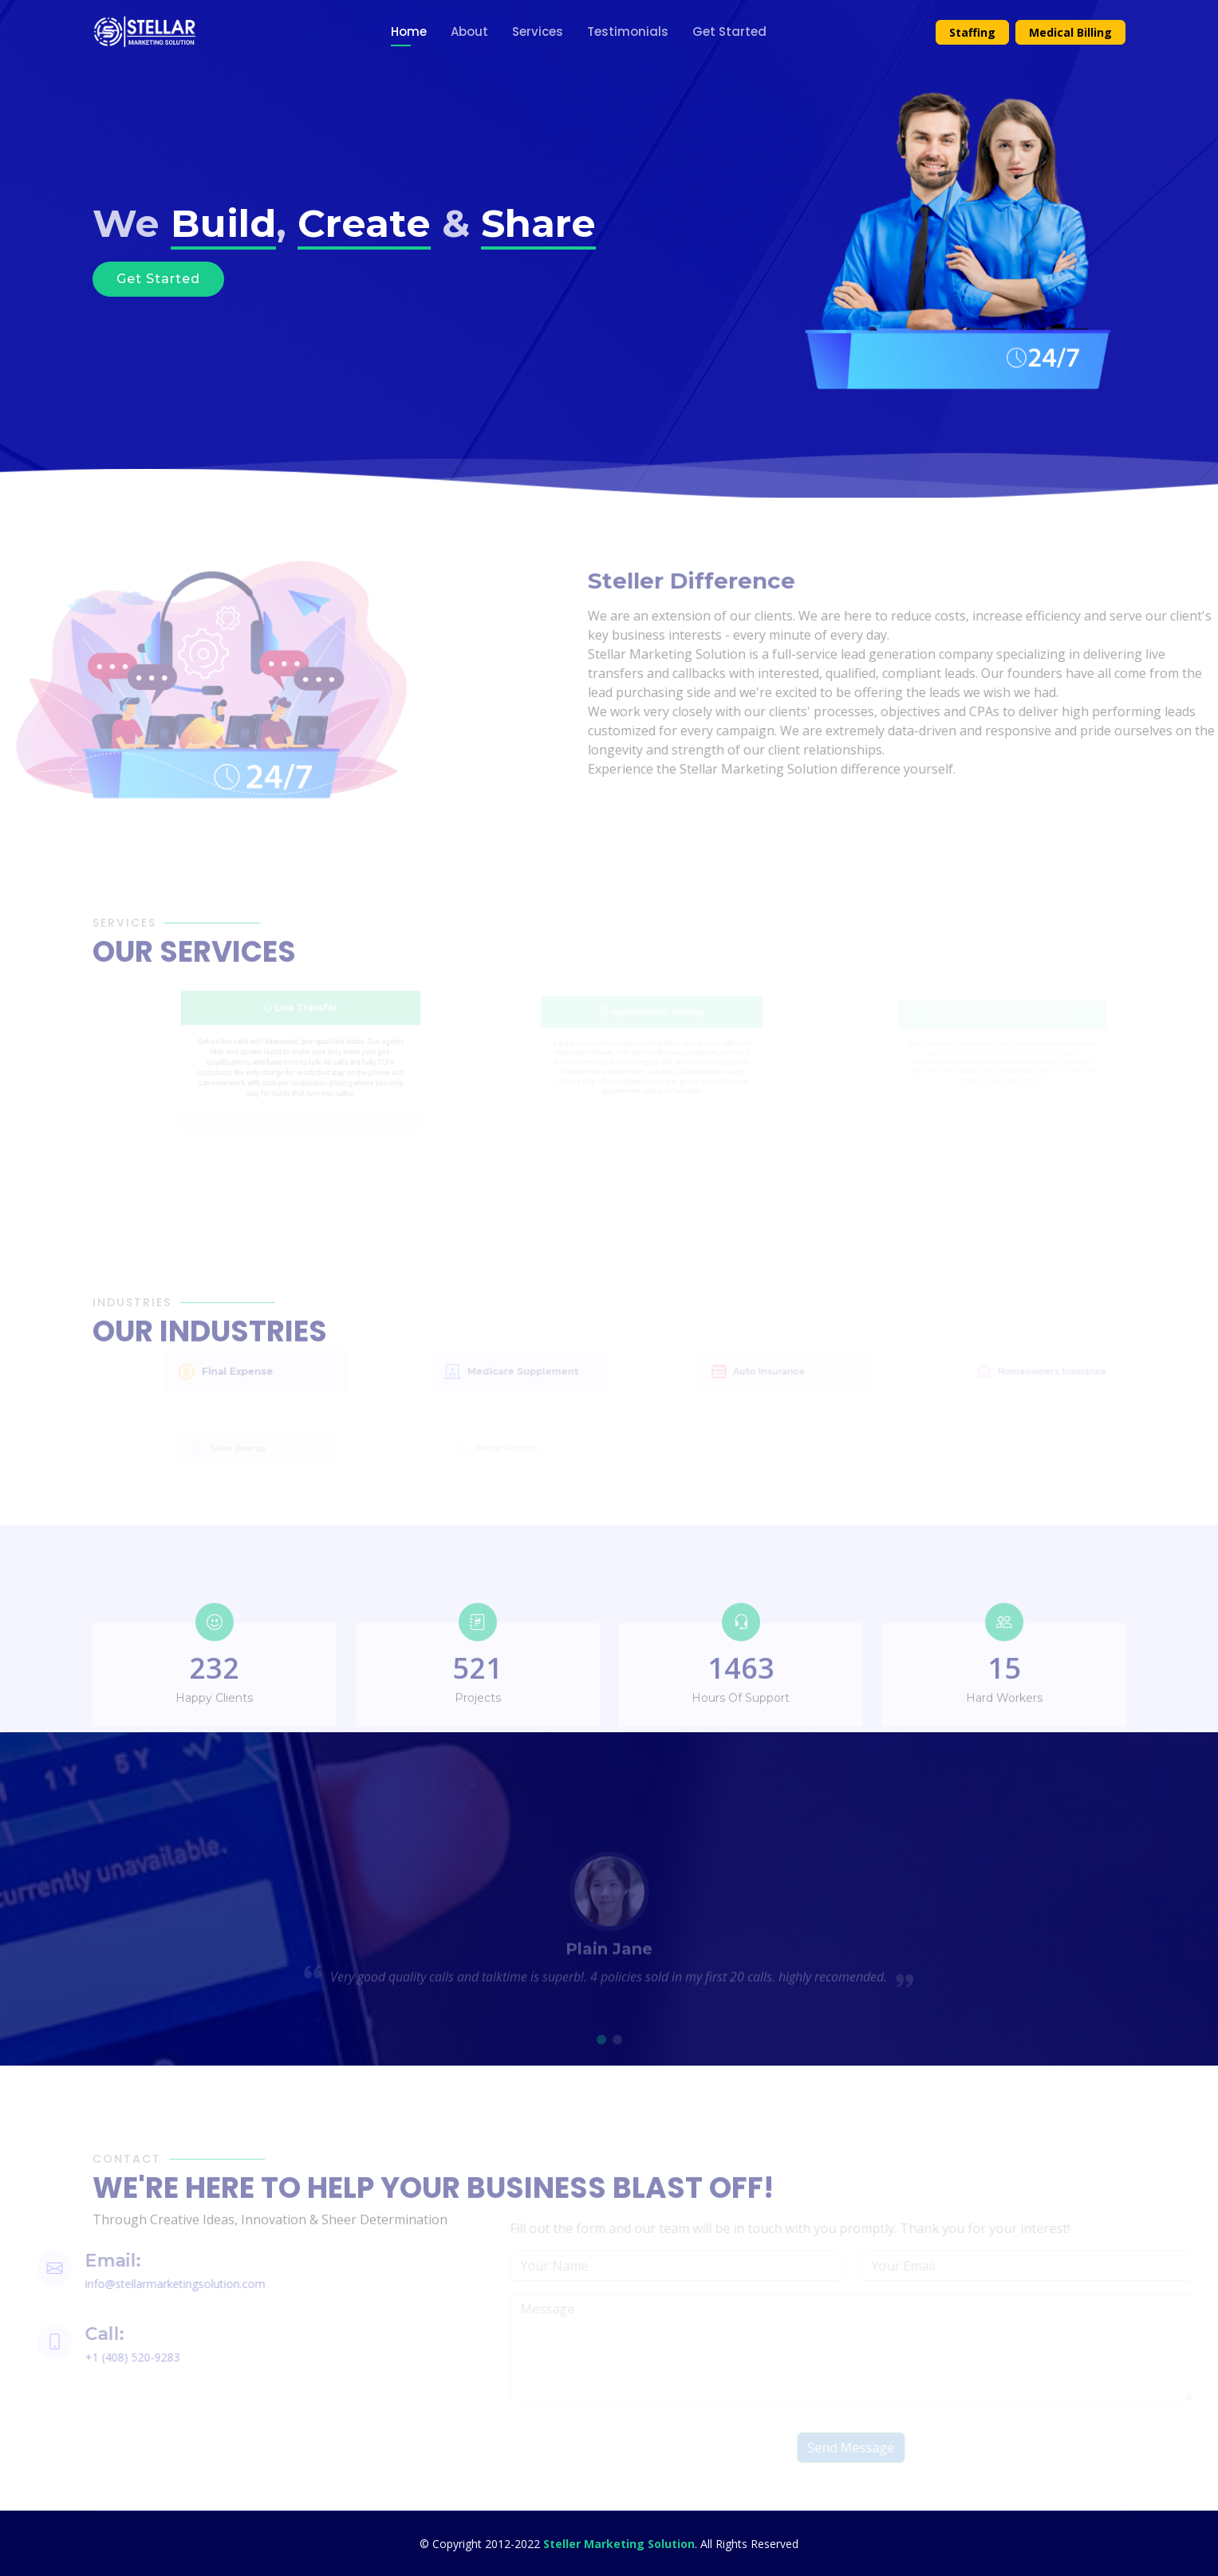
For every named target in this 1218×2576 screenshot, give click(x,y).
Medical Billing (1070, 32)
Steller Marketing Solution (619, 2543)
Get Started (729, 31)
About (469, 31)
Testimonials (627, 31)
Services (537, 31)
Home (409, 31)
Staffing (972, 32)
